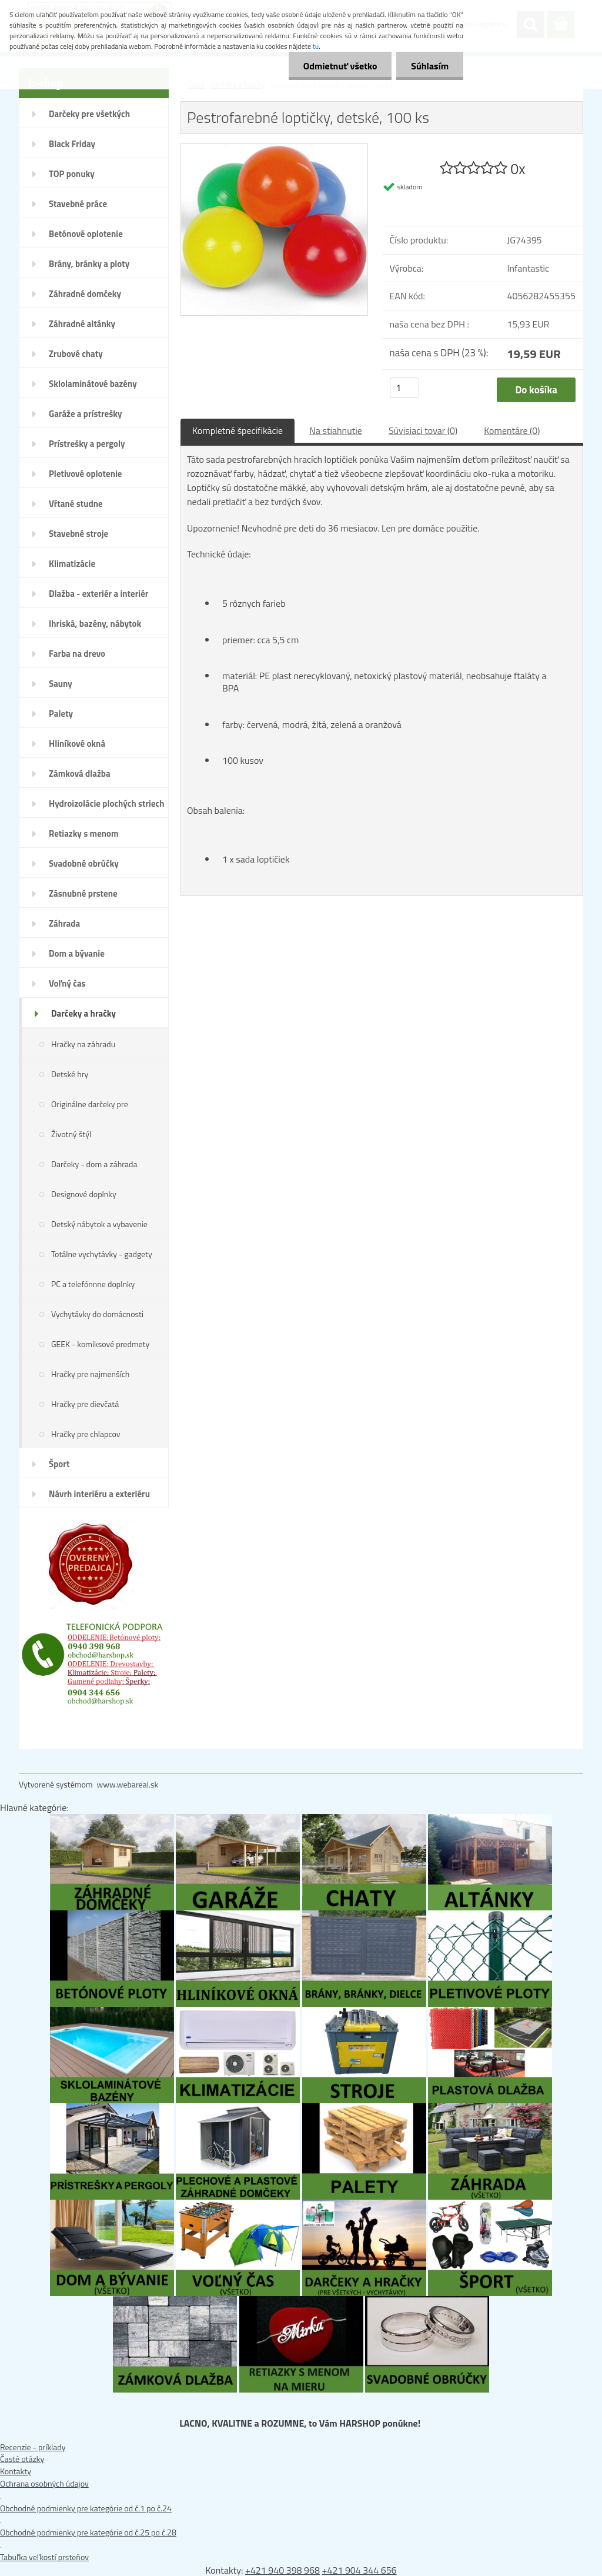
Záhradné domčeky (85, 293)
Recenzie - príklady (33, 2447)
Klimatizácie (72, 563)
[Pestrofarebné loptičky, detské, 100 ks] (274, 150)
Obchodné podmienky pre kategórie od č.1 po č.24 (86, 2508)
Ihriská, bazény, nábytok (95, 623)
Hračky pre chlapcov (85, 1434)
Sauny (60, 683)
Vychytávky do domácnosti (97, 1314)
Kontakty (15, 2471)
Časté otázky (22, 2459)
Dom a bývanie (77, 953)
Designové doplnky (83, 1194)
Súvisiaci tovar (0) (423, 430)
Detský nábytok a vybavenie (99, 1224)
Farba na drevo (77, 653)
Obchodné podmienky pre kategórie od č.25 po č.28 (88, 2532)
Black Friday (72, 144)
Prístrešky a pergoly (87, 443)
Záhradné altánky (82, 323)
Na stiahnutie (335, 430)
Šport (59, 1464)
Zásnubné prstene (83, 893)
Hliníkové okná (77, 743)
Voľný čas (67, 983)
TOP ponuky (72, 174)
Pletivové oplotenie (85, 473)
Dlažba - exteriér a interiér (98, 593)
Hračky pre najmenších (90, 1374)
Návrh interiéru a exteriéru (99, 1494)
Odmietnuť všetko (340, 66)
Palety (61, 713)
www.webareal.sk (128, 1784)
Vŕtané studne (76, 503)
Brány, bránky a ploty (89, 263)
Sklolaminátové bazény (93, 383)
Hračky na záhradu (83, 1044)
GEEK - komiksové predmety (100, 1344)
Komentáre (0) (512, 430)
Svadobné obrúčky (84, 863)
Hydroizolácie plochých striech (107, 803)
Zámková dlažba (80, 773)
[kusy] (404, 387)
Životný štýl (71, 1134)
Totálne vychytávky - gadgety (101, 1254)
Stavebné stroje (78, 533)
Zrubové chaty (76, 353)
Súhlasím (430, 66)
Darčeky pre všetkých (89, 114)
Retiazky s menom (84, 833)
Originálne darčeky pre (89, 1104)
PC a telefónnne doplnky (93, 1284)
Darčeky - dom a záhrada (94, 1164)
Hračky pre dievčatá (85, 1404)
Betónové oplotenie (86, 233)
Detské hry (69, 1074)
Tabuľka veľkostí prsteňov (44, 2557)
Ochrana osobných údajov (44, 2483)
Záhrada (64, 923)
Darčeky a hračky (83, 1013)
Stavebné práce (78, 204)
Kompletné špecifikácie (237, 430)
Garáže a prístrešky (85, 413)
